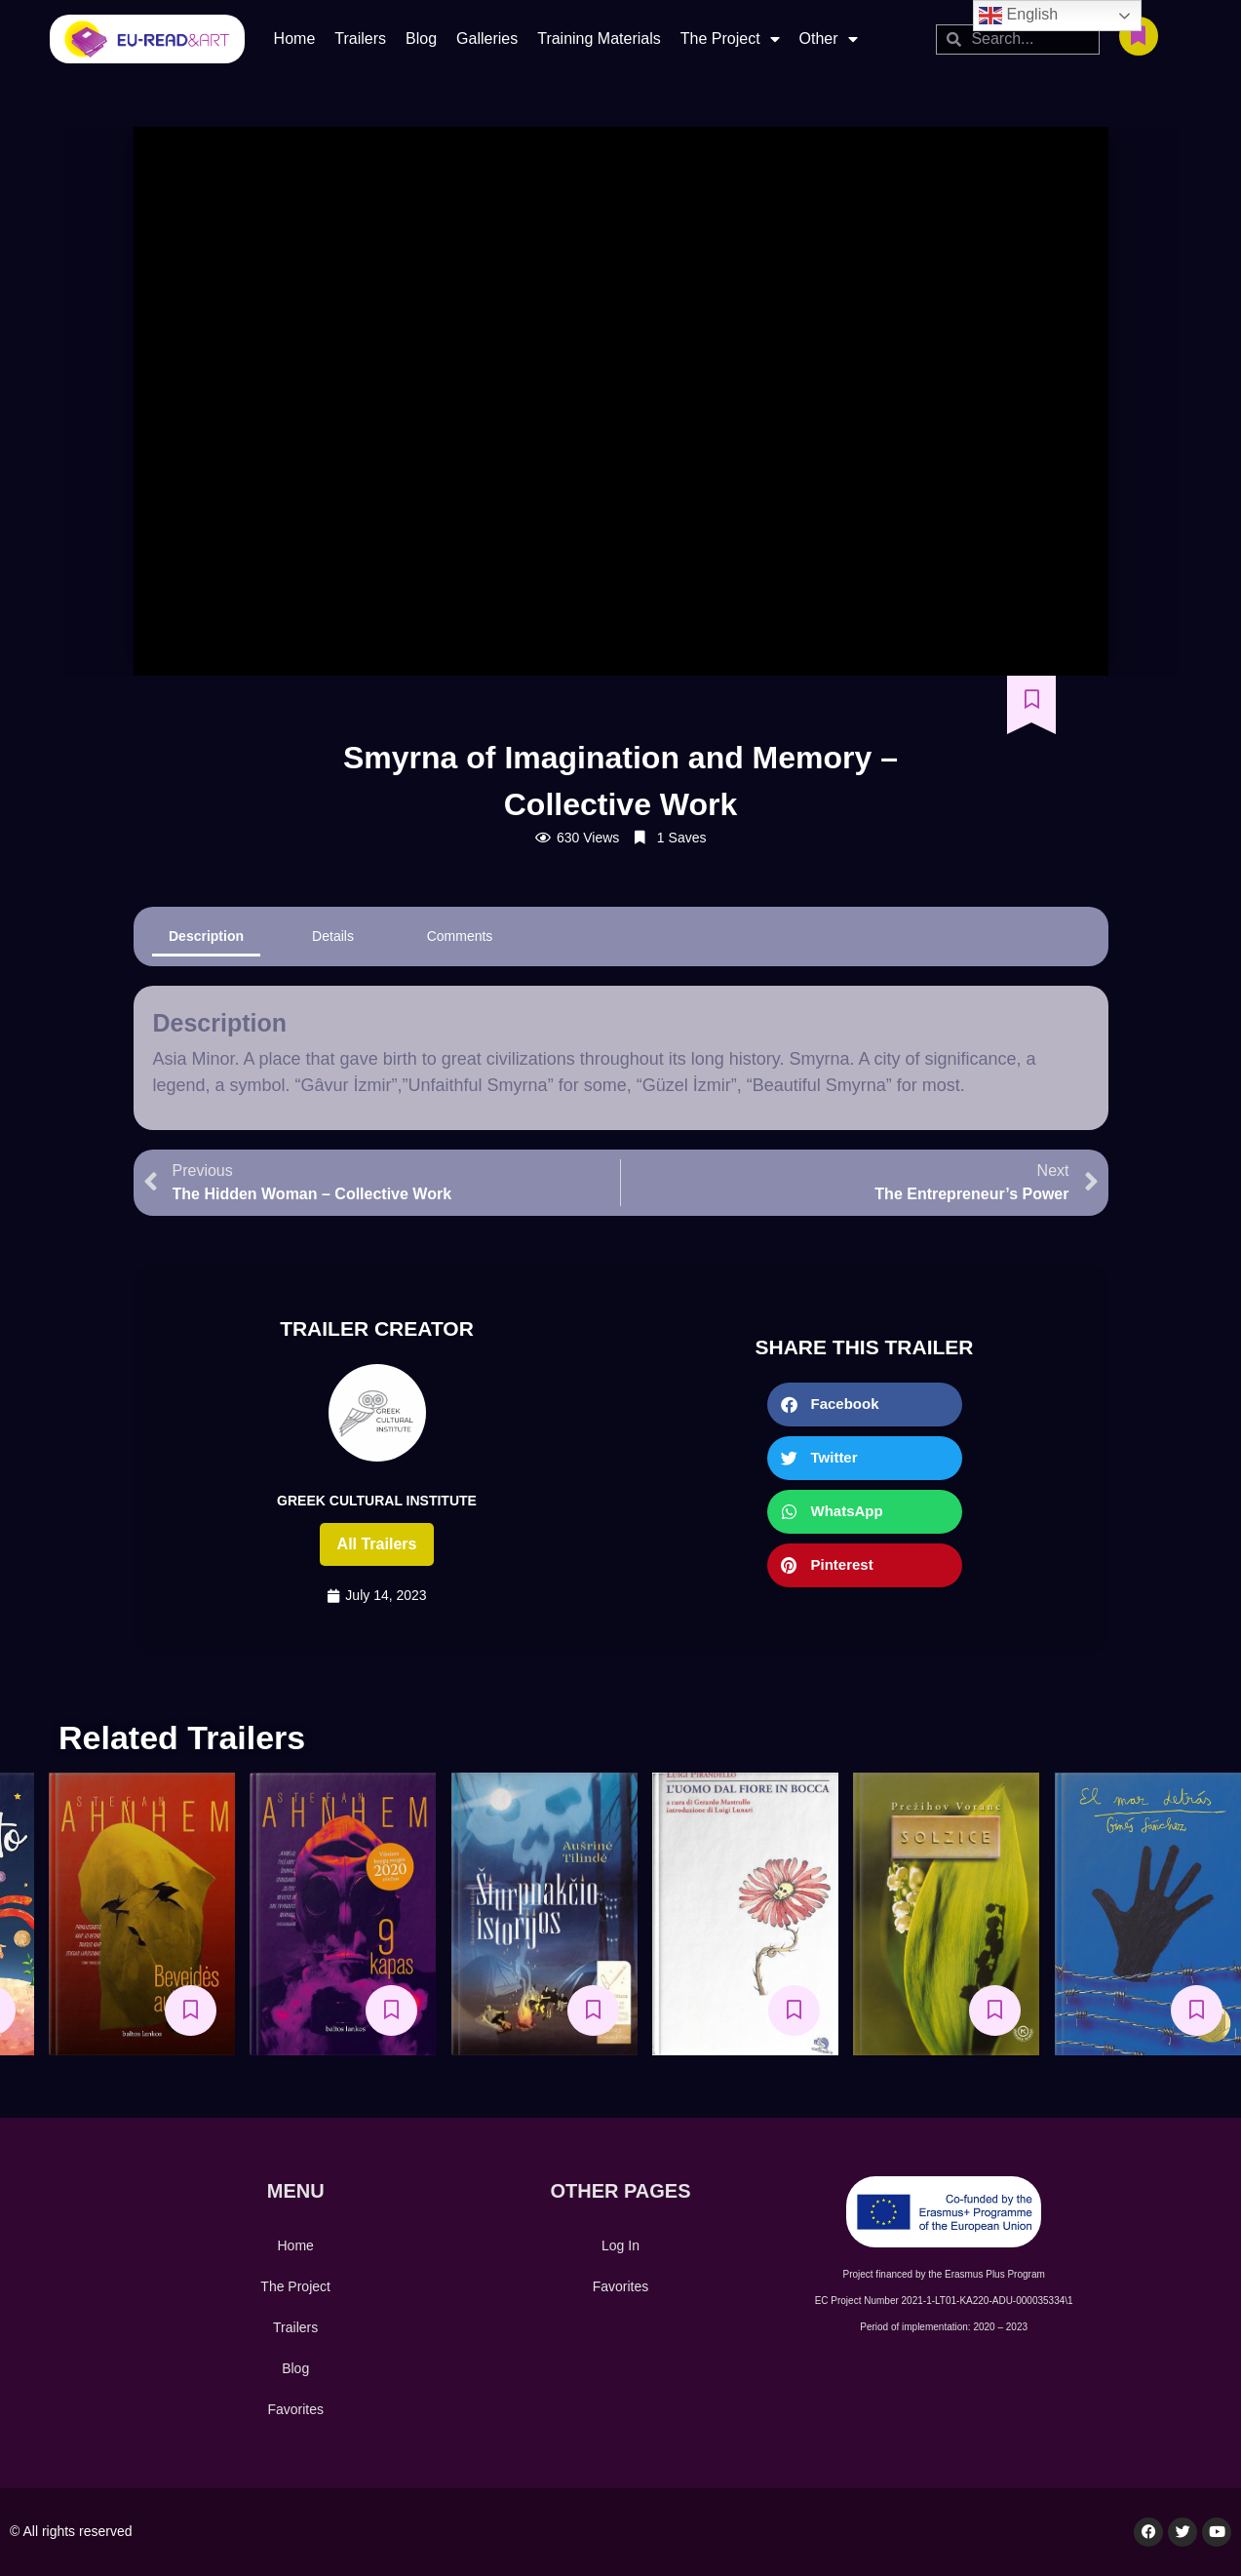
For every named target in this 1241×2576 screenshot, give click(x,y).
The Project (730, 39)
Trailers (360, 38)
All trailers (377, 1544)
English (1018, 15)
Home (295, 38)
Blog (421, 38)
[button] (864, 1404)
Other (828, 39)
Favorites (295, 2409)
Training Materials (599, 38)
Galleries (487, 38)
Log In (620, 2245)
